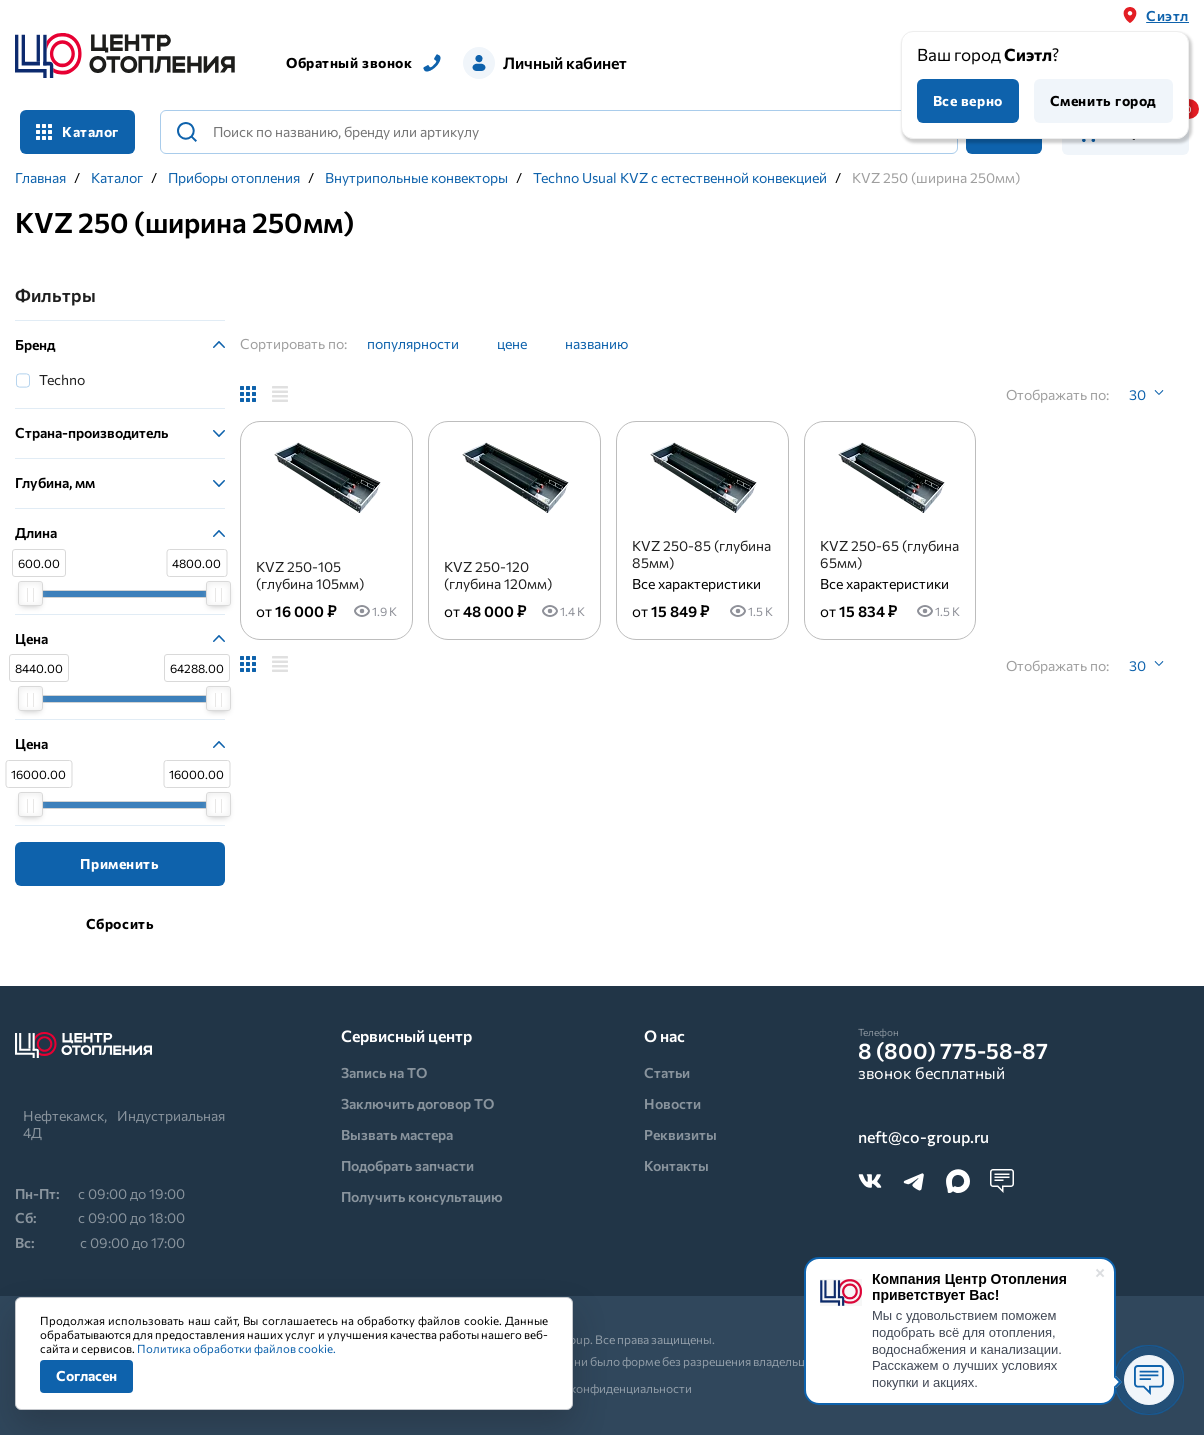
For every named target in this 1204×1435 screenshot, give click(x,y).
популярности (413, 343)
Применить (119, 863)
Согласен (86, 1375)
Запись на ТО (384, 1072)
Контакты (676, 1165)
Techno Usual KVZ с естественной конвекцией (680, 178)
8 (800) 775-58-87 (953, 1051)
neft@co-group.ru (923, 1137)
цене (512, 343)
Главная (40, 178)
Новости (672, 1103)
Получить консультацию (422, 1196)
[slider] (30, 593)
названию (596, 343)
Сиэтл (1167, 15)
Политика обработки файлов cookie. (236, 1348)
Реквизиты (680, 1134)
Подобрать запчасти (407, 1165)
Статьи (667, 1072)
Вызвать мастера (397, 1134)
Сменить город (1103, 100)
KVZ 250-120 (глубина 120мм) (498, 575)
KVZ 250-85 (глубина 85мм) (701, 554)
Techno (62, 379)
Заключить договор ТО (417, 1103)
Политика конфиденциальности (602, 1388)
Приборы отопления (234, 178)
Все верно (968, 100)
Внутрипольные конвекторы (416, 178)
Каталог (77, 131)
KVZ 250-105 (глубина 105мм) (310, 575)
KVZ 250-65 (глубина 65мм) (889, 554)
